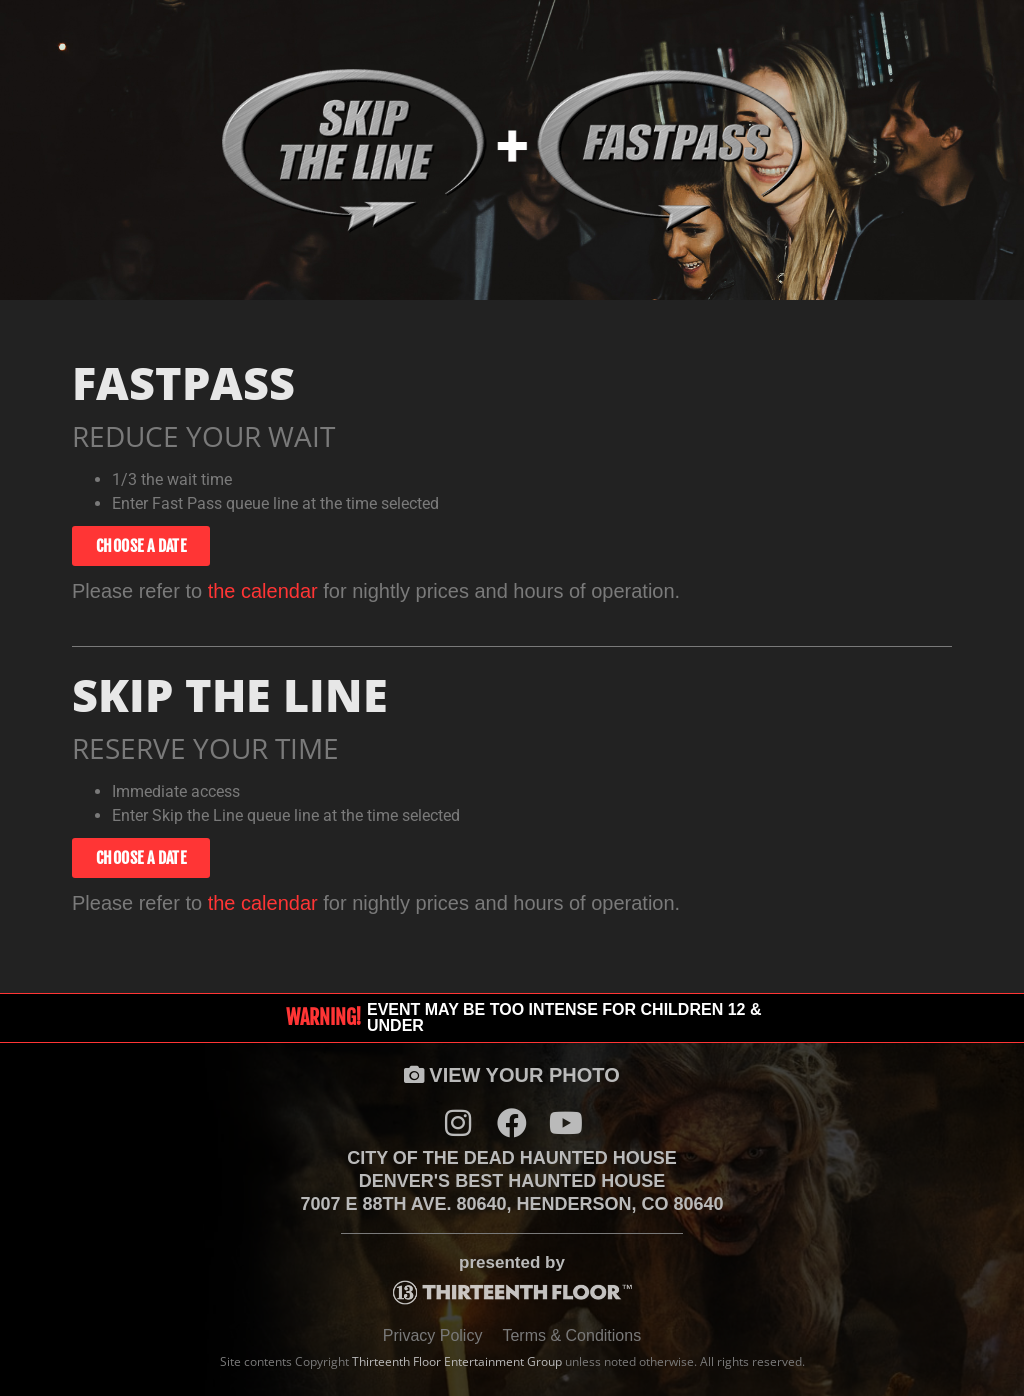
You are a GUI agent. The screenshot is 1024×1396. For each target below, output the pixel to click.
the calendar (263, 591)
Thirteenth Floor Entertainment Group (457, 1361)
